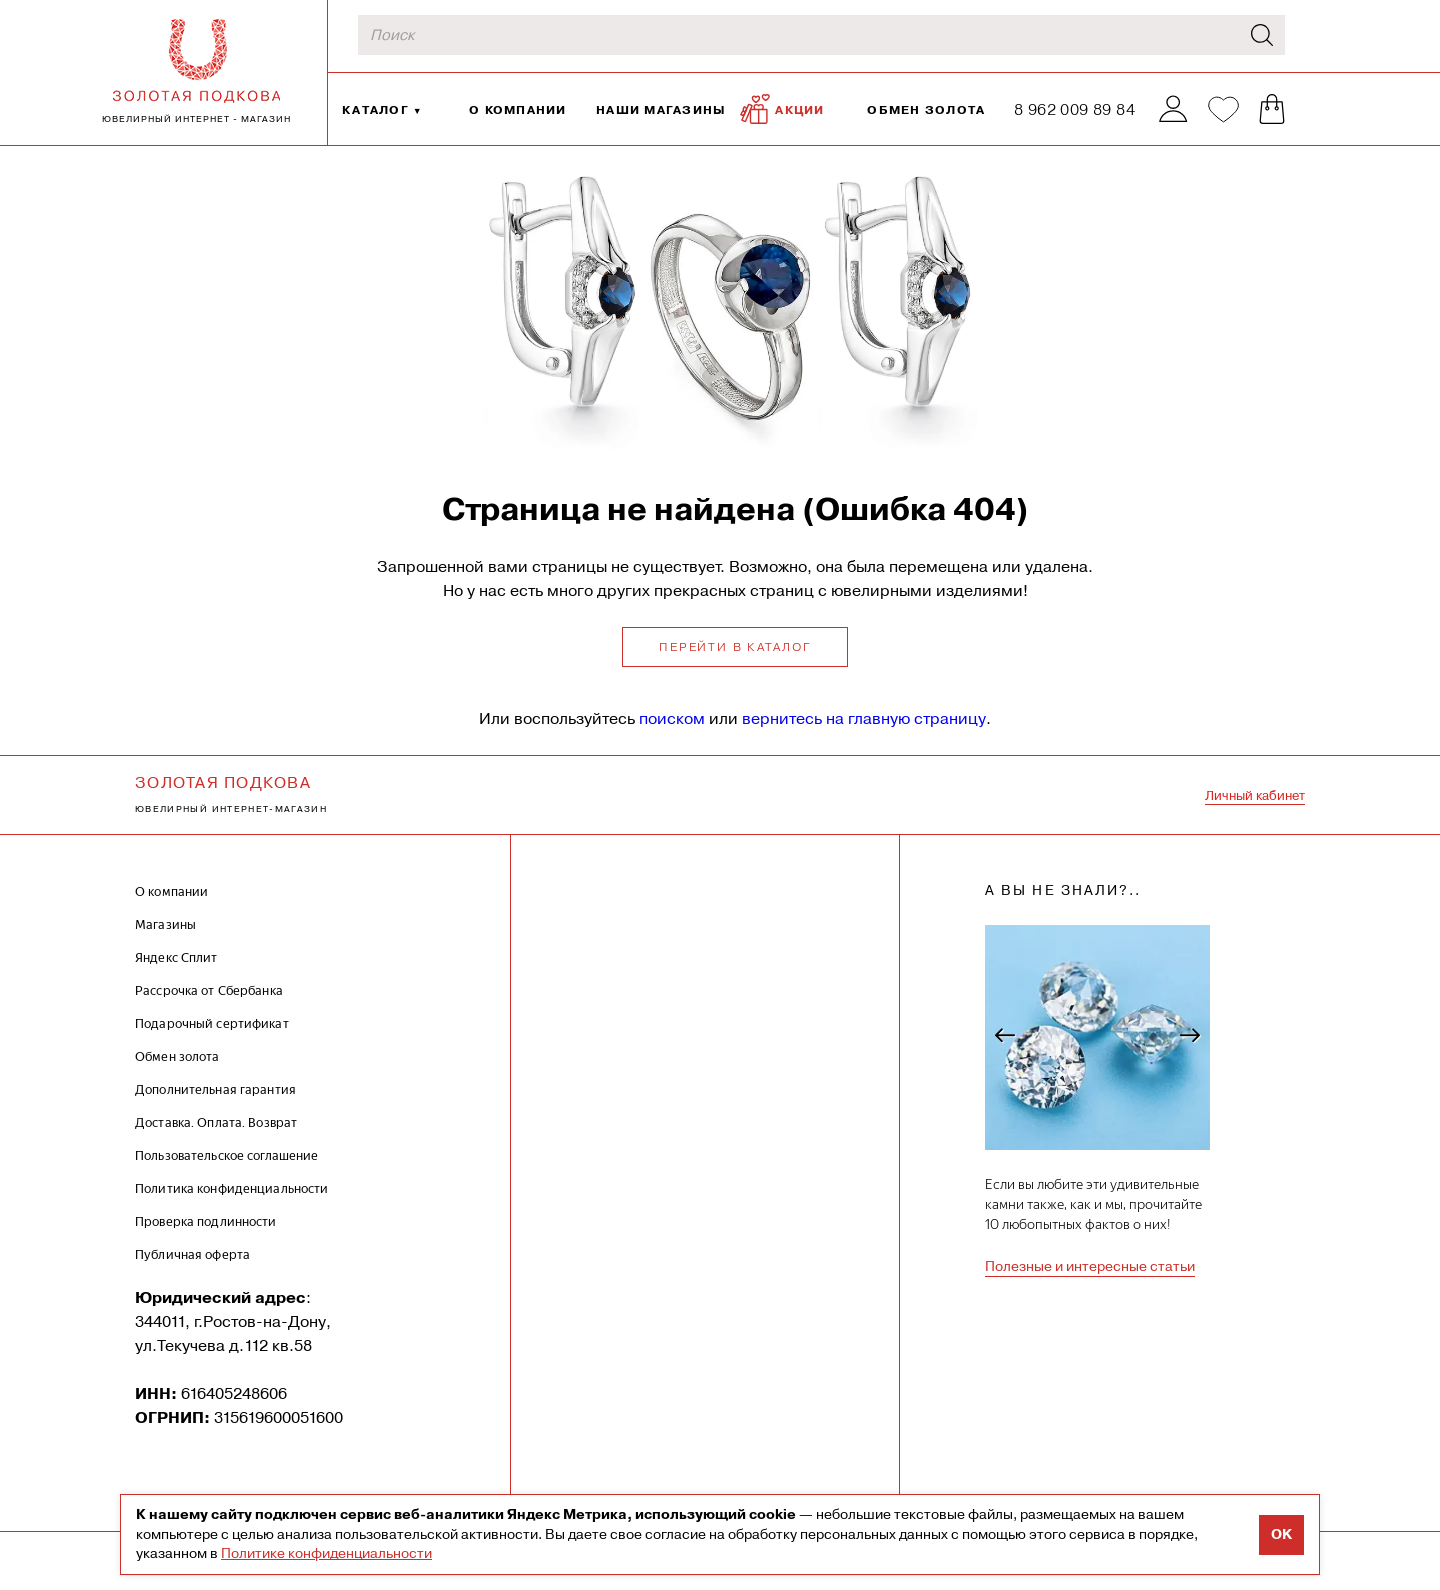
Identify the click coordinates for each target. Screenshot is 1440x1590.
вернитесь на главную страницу (864, 718)
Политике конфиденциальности (326, 1553)
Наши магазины (661, 109)
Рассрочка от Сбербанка (209, 990)
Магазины (165, 924)
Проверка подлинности (206, 1221)
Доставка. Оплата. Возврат (216, 1122)
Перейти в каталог (735, 647)
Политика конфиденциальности (232, 1188)
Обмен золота (926, 109)
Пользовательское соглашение (227, 1155)
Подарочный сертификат (212, 1023)
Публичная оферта (192, 1254)
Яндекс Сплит (176, 957)
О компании (518, 109)
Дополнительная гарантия (215, 1089)
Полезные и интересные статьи (1090, 1266)
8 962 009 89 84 (1074, 109)
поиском (672, 718)
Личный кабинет (1255, 795)
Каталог (375, 109)
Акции (782, 109)
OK (1281, 1534)
